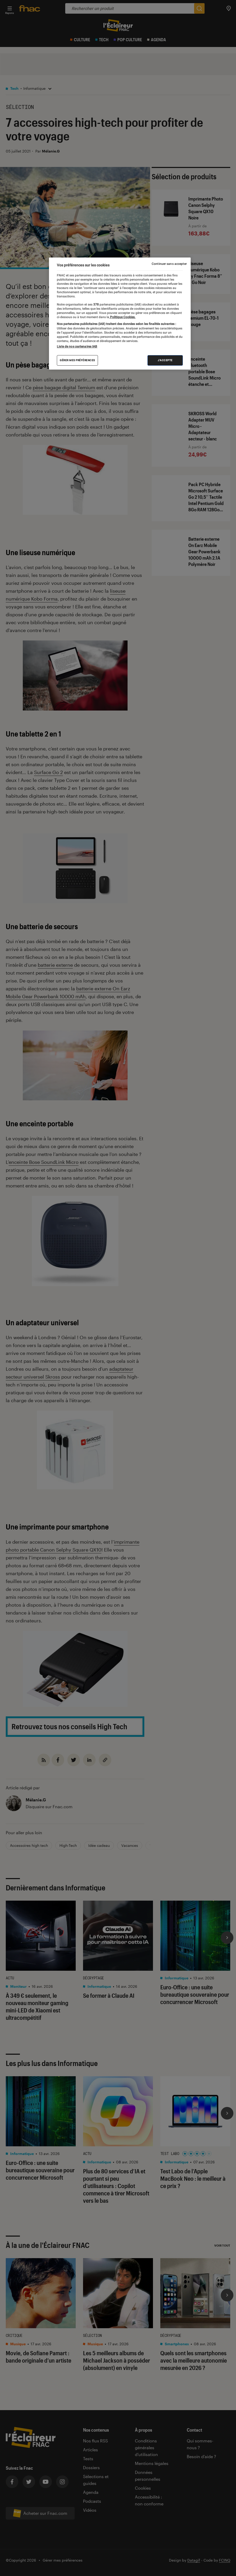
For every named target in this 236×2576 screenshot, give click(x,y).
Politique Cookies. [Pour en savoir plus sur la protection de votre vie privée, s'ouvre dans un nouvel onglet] (122, 317)
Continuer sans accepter (169, 264)
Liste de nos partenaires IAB (77, 346)
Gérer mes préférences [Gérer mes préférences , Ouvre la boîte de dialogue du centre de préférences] (77, 360)
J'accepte (165, 360)
